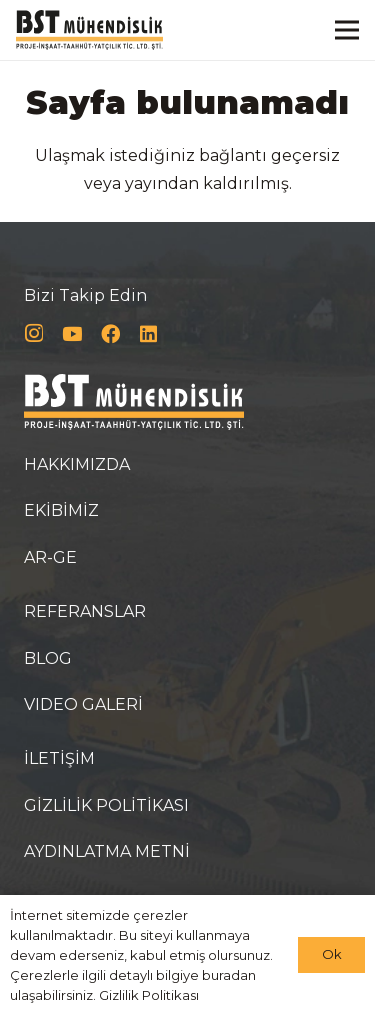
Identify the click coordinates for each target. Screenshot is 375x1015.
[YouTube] (71, 334)
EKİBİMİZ (61, 510)
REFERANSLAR (85, 611)
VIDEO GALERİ (83, 704)
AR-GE (50, 557)
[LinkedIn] (148, 334)
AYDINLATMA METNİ (107, 851)
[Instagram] (33, 334)
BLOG (48, 658)
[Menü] (347, 30)
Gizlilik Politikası (149, 995)
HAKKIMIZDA (77, 464)
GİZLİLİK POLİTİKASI (106, 805)
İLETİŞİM (59, 758)
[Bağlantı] (89, 30)
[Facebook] (110, 334)
